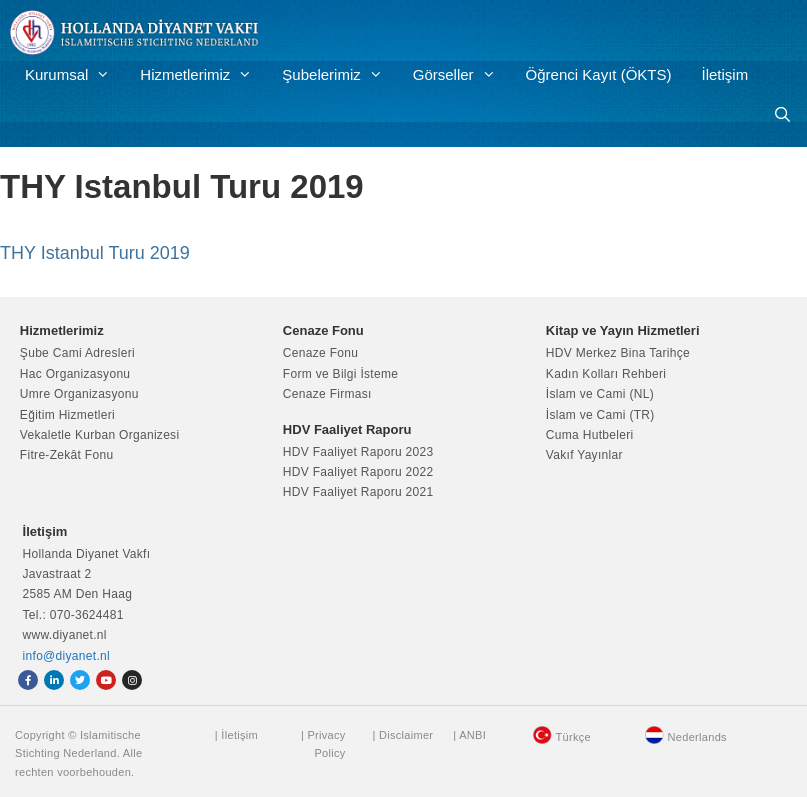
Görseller (462, 75)
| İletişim (236, 735)
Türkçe (573, 737)
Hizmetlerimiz (203, 75)
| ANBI (469, 735)
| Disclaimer (402, 735)
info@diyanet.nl (66, 656)
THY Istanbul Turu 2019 (95, 253)
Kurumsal (75, 75)
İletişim (724, 74)
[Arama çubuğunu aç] (782, 115)
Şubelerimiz (339, 75)
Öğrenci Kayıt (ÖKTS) (599, 74)
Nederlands (697, 737)
